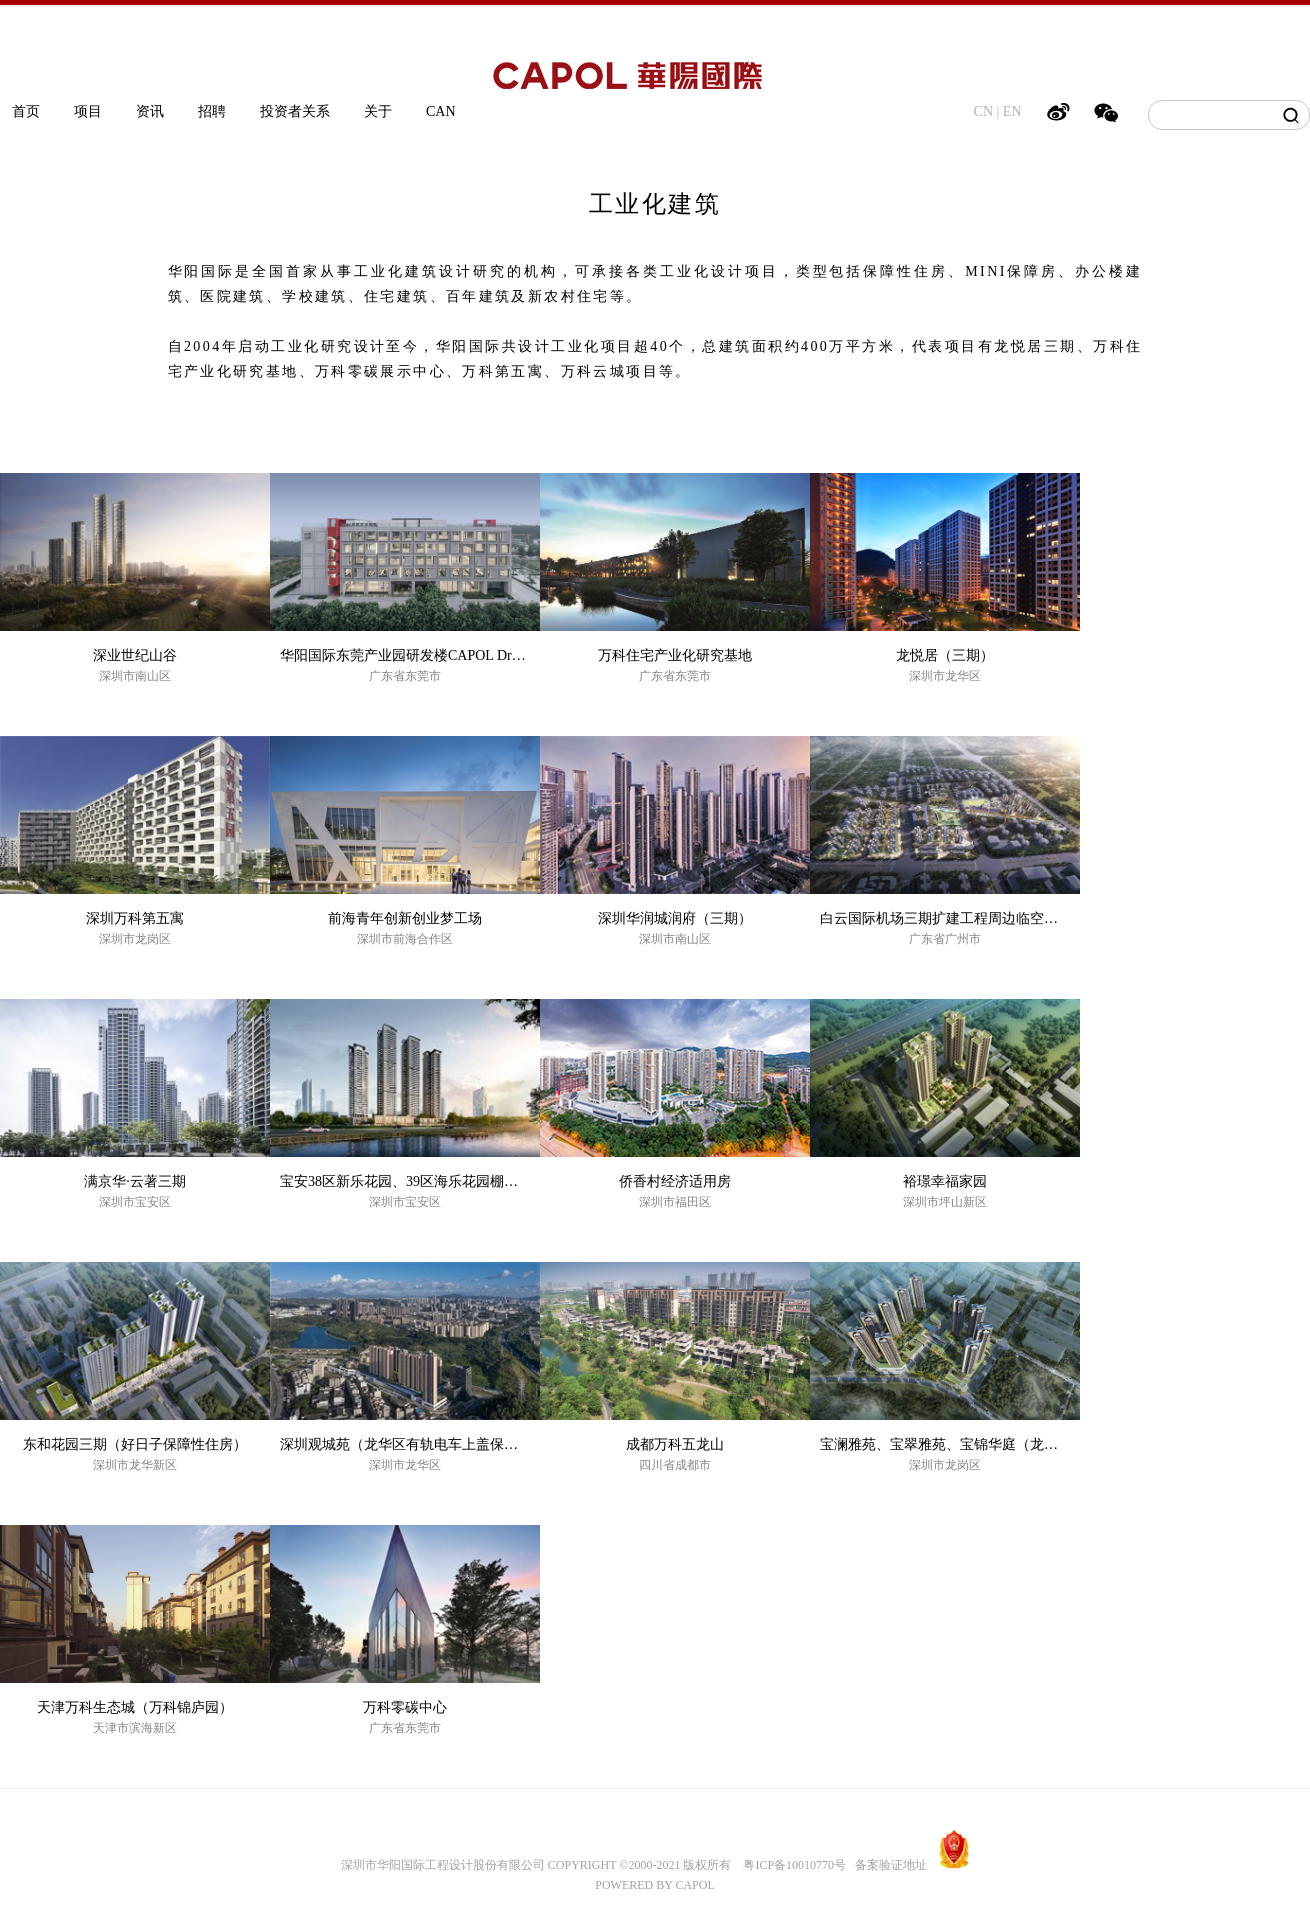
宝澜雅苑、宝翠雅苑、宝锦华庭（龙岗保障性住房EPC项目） (1008, 1444)
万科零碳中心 (405, 1707)
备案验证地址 (886, 1865)
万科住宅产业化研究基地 (675, 655)
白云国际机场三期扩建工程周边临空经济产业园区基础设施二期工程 (1030, 918)
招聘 (212, 111)
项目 (88, 111)
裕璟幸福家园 (945, 1181)
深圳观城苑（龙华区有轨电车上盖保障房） (413, 1444)
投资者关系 (295, 111)
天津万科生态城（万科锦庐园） (135, 1707)
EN (1012, 111)
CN (983, 111)
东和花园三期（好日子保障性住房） (135, 1444)
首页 (26, 111)
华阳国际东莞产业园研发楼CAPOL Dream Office (427, 655)
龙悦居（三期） (945, 655)
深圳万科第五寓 (135, 918)
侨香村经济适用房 (675, 1181)
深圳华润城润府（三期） (675, 918)
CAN (441, 111)
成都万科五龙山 (675, 1444)
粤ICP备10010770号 (794, 1865)
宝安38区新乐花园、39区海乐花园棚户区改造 (420, 1181)
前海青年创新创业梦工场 (405, 918)
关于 (378, 111)
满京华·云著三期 (135, 1181)
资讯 (150, 111)
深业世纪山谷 (135, 655)
